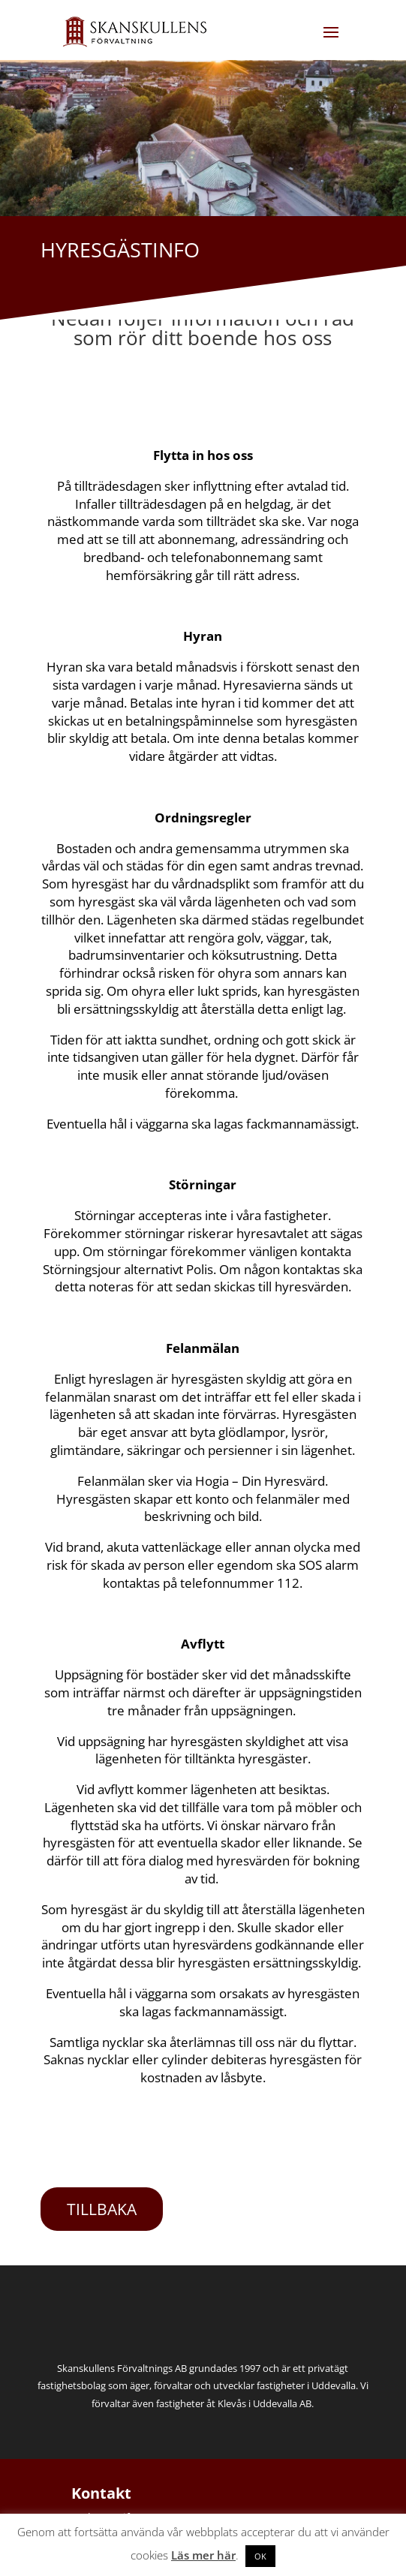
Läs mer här (203, 2554)
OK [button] (260, 2556)
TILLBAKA (102, 2209)
